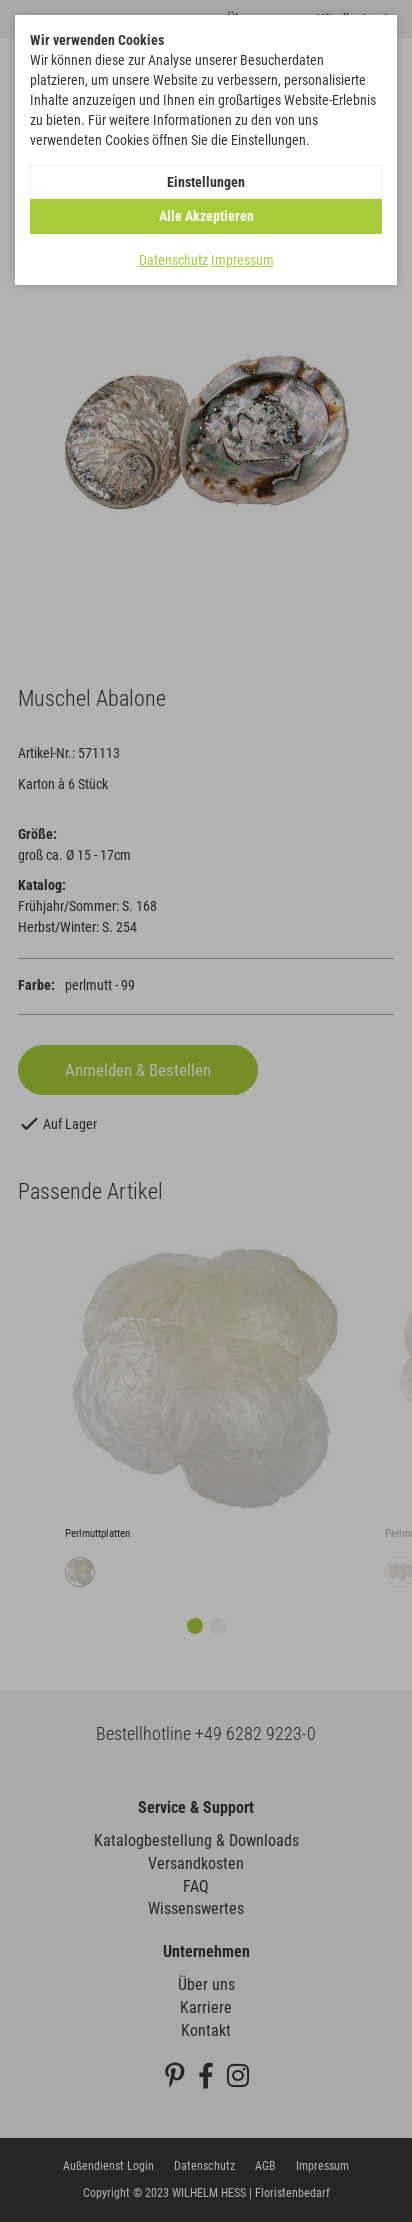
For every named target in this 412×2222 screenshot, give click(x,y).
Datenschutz (173, 260)
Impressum (242, 260)
